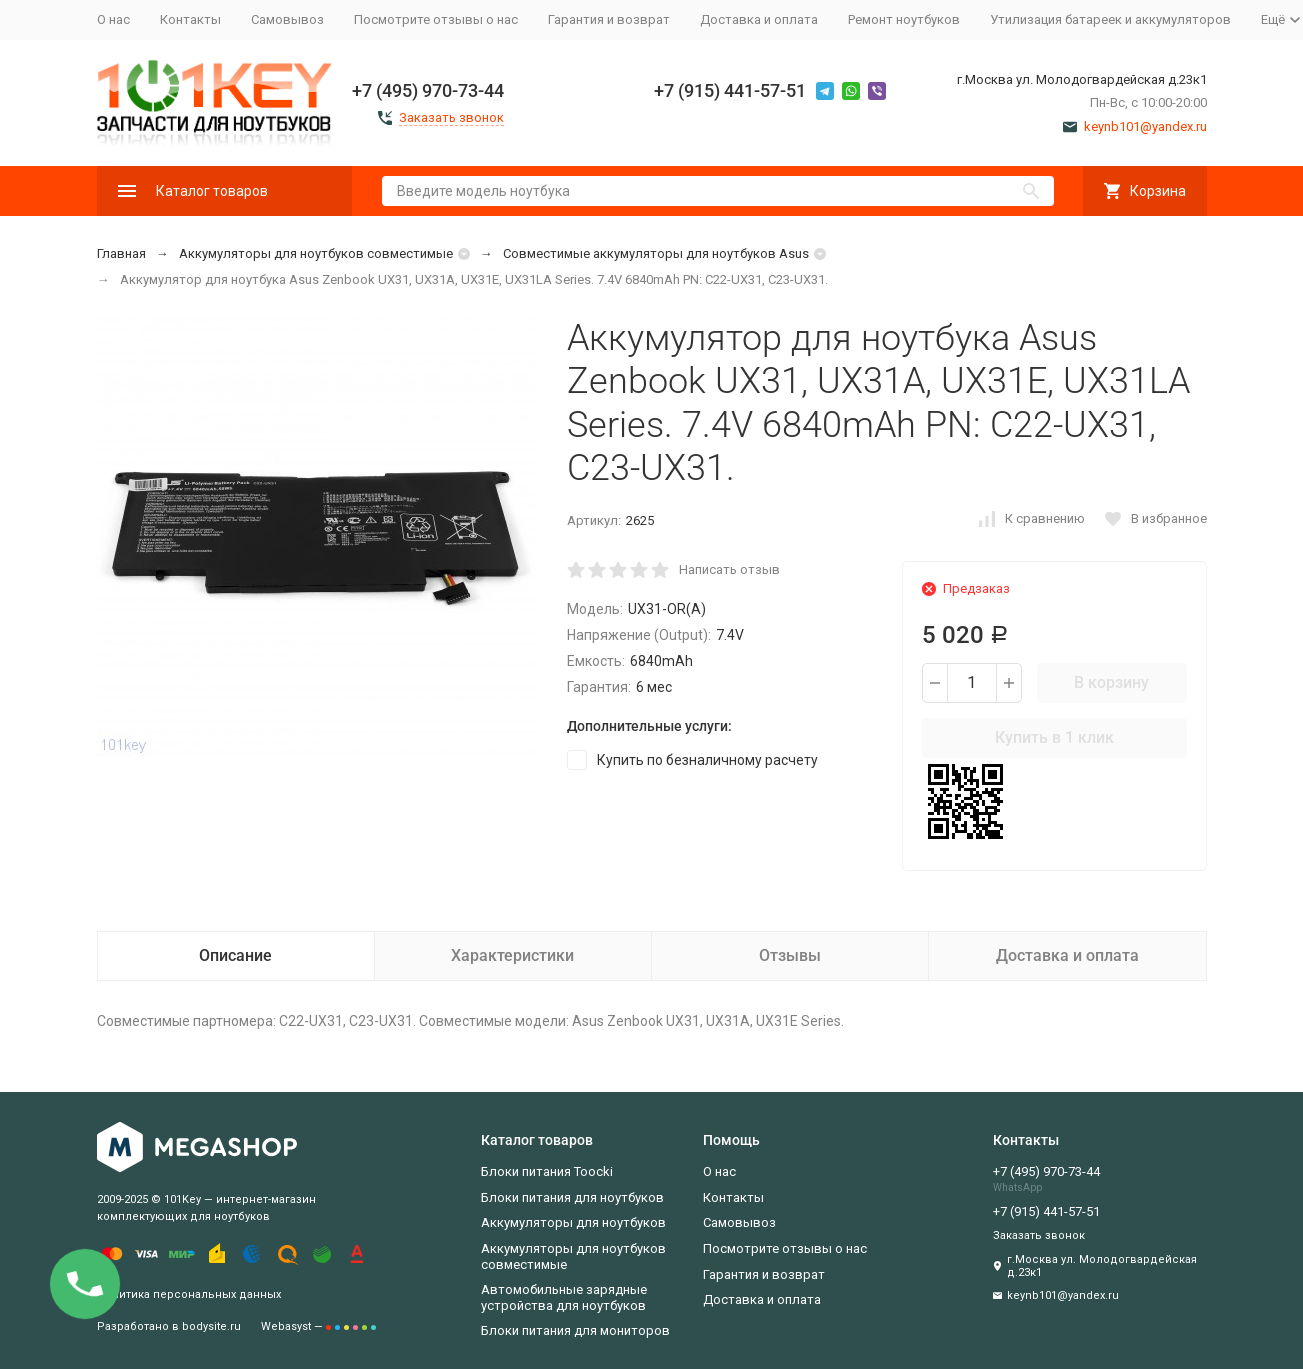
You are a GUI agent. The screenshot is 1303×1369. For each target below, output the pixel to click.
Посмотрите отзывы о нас (436, 19)
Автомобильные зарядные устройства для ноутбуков (564, 1297)
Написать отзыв (729, 569)
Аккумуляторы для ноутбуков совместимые (316, 253)
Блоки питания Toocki (547, 1171)
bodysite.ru (211, 1326)
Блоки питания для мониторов (575, 1330)
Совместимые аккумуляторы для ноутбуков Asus (656, 253)
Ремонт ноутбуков (904, 19)
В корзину (1111, 682)
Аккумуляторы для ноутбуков (573, 1222)
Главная (121, 253)
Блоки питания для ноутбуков (572, 1197)
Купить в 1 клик (1054, 737)
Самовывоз (287, 19)
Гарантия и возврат (609, 19)
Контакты (190, 19)
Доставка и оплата (759, 19)
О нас (113, 19)
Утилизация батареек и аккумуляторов (1110, 19)
